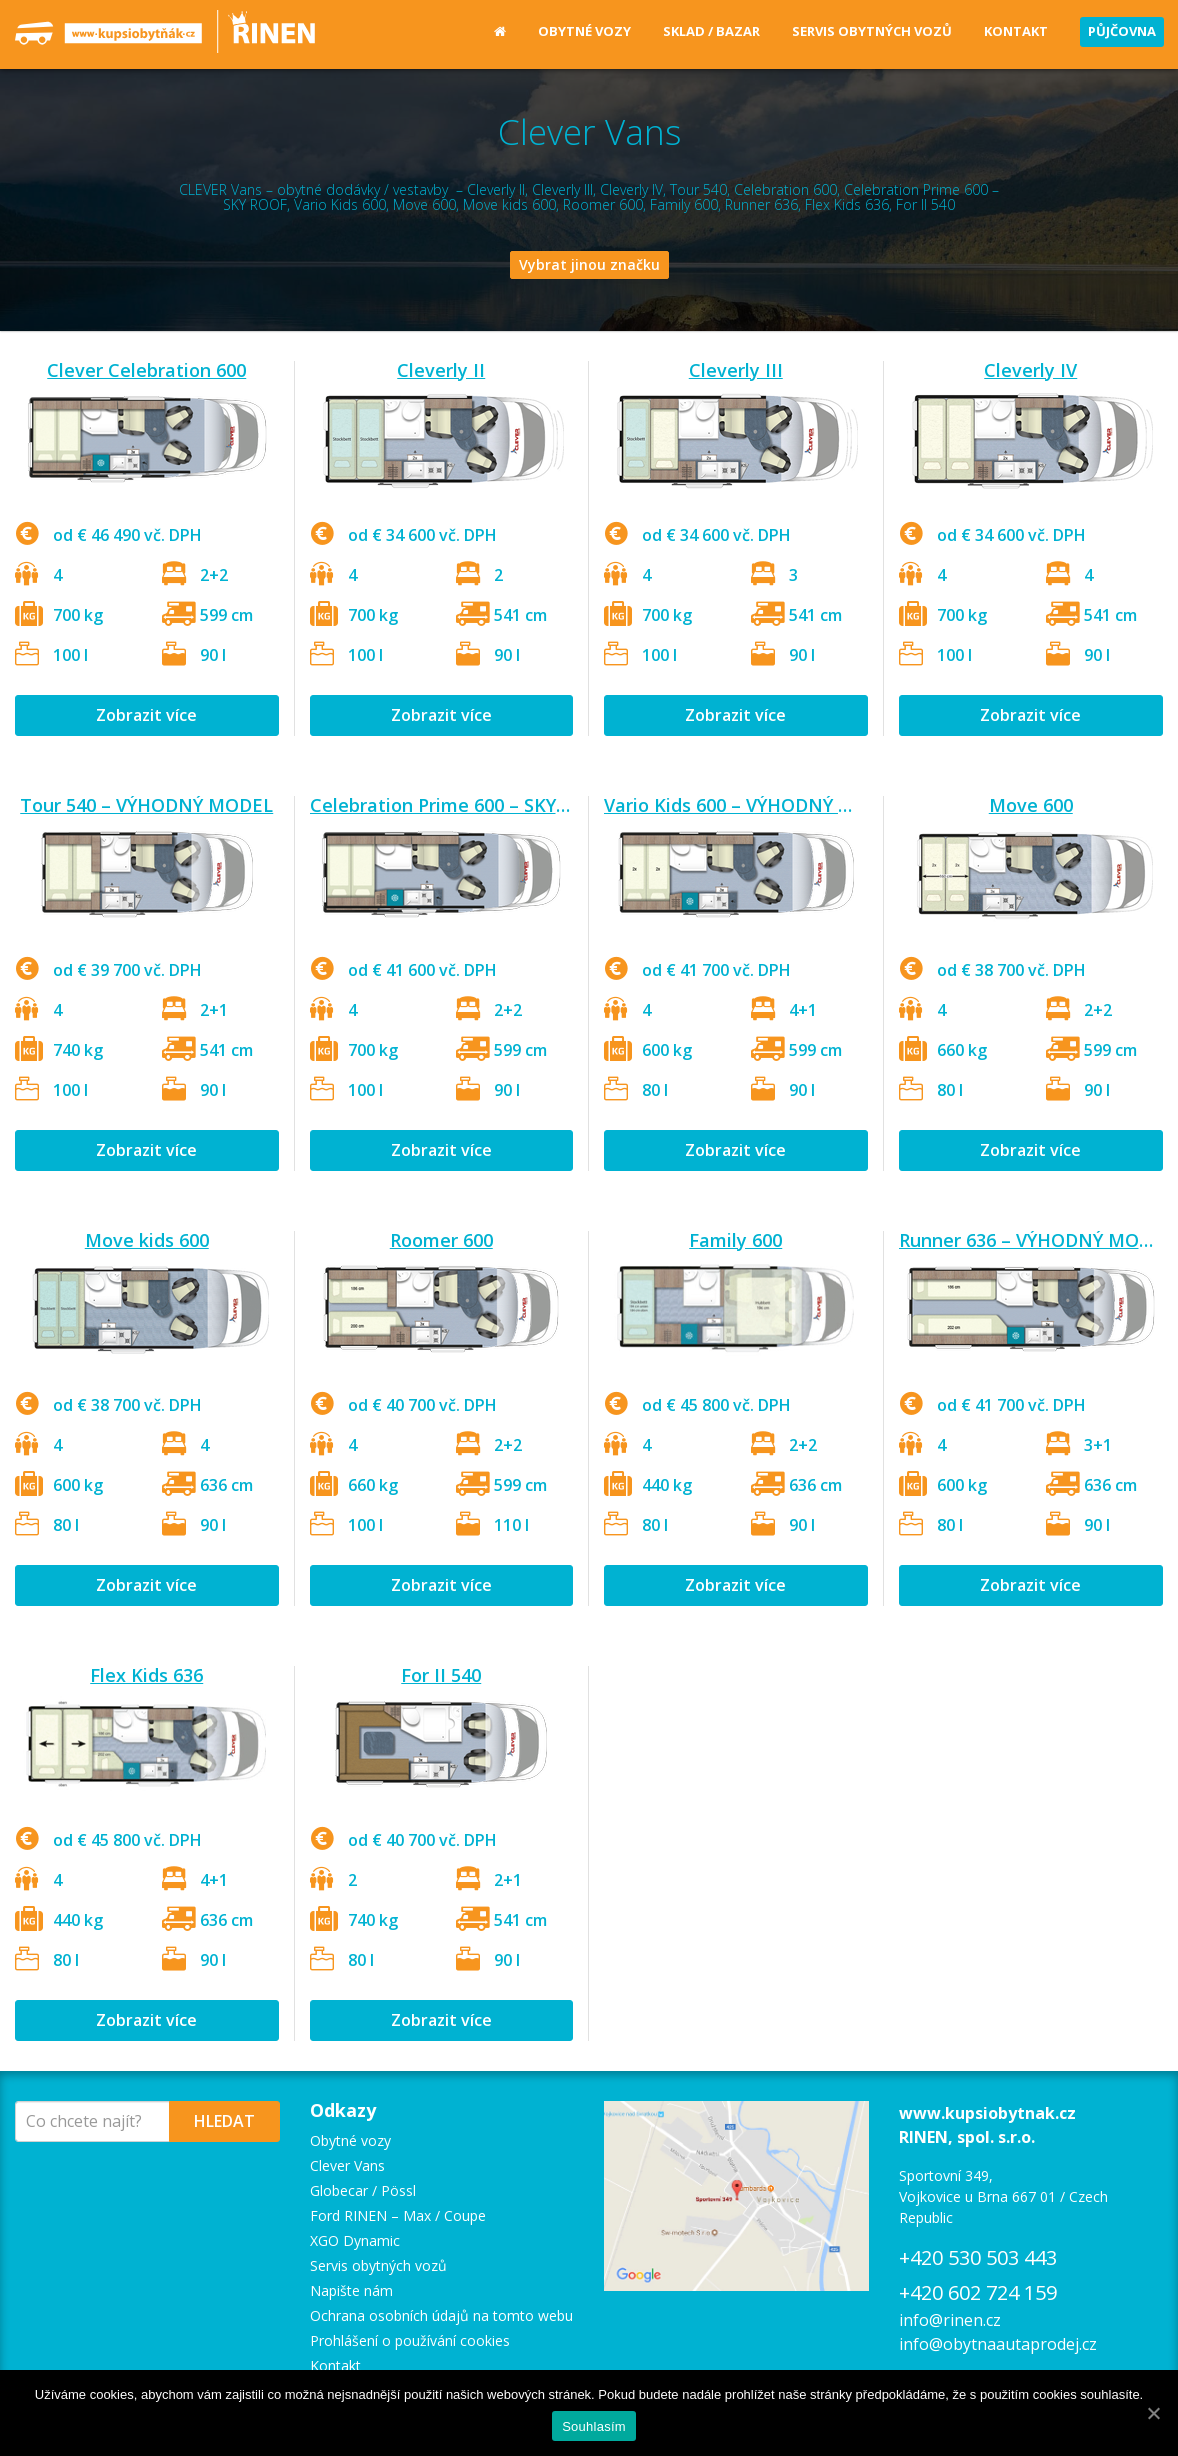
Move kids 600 (147, 1240)
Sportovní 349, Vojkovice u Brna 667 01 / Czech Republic (1003, 2196)
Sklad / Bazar (711, 31)
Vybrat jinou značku (589, 264)
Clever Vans (347, 2165)
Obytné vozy (584, 31)
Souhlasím (594, 2426)
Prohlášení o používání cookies (410, 2340)
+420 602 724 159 (978, 2292)
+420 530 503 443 (978, 2257)
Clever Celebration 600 (146, 370)
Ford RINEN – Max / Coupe (398, 2215)
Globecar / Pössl (363, 2190)
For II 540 (441, 1675)
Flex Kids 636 (146, 1675)
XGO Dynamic (355, 2240)
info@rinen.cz (950, 2320)
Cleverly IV (1030, 370)
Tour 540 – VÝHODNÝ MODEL (146, 805)
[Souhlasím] (1153, 2413)
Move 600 (1031, 805)
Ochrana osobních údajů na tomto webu (441, 2315)
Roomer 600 (441, 1240)
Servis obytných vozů (872, 31)
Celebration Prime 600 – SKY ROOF (460, 805)
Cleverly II (441, 370)
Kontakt (1016, 31)
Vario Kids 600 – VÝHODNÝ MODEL (753, 805)
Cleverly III (736, 370)
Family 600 (735, 1240)
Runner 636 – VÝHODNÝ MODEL (1036, 1240)
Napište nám (351, 2290)
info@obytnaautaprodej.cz (998, 2344)
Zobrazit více (146, 715)
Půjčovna (1122, 31)
